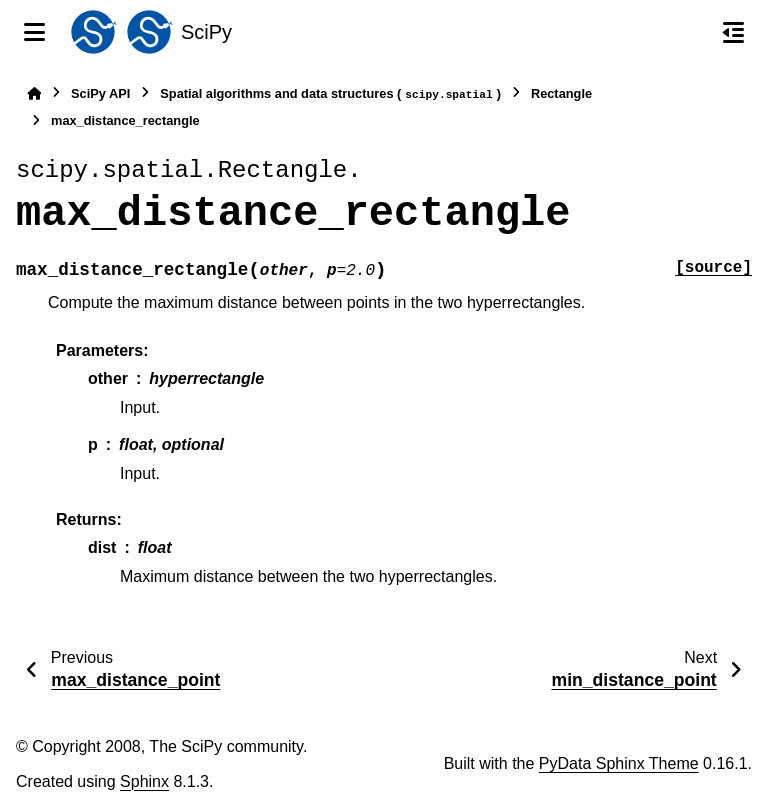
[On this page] (733, 32)
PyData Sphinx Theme (619, 763)
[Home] (34, 93)
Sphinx (144, 781)
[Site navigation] (34, 32)
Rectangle (561, 93)
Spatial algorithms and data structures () (330, 94)
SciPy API (100, 93)
